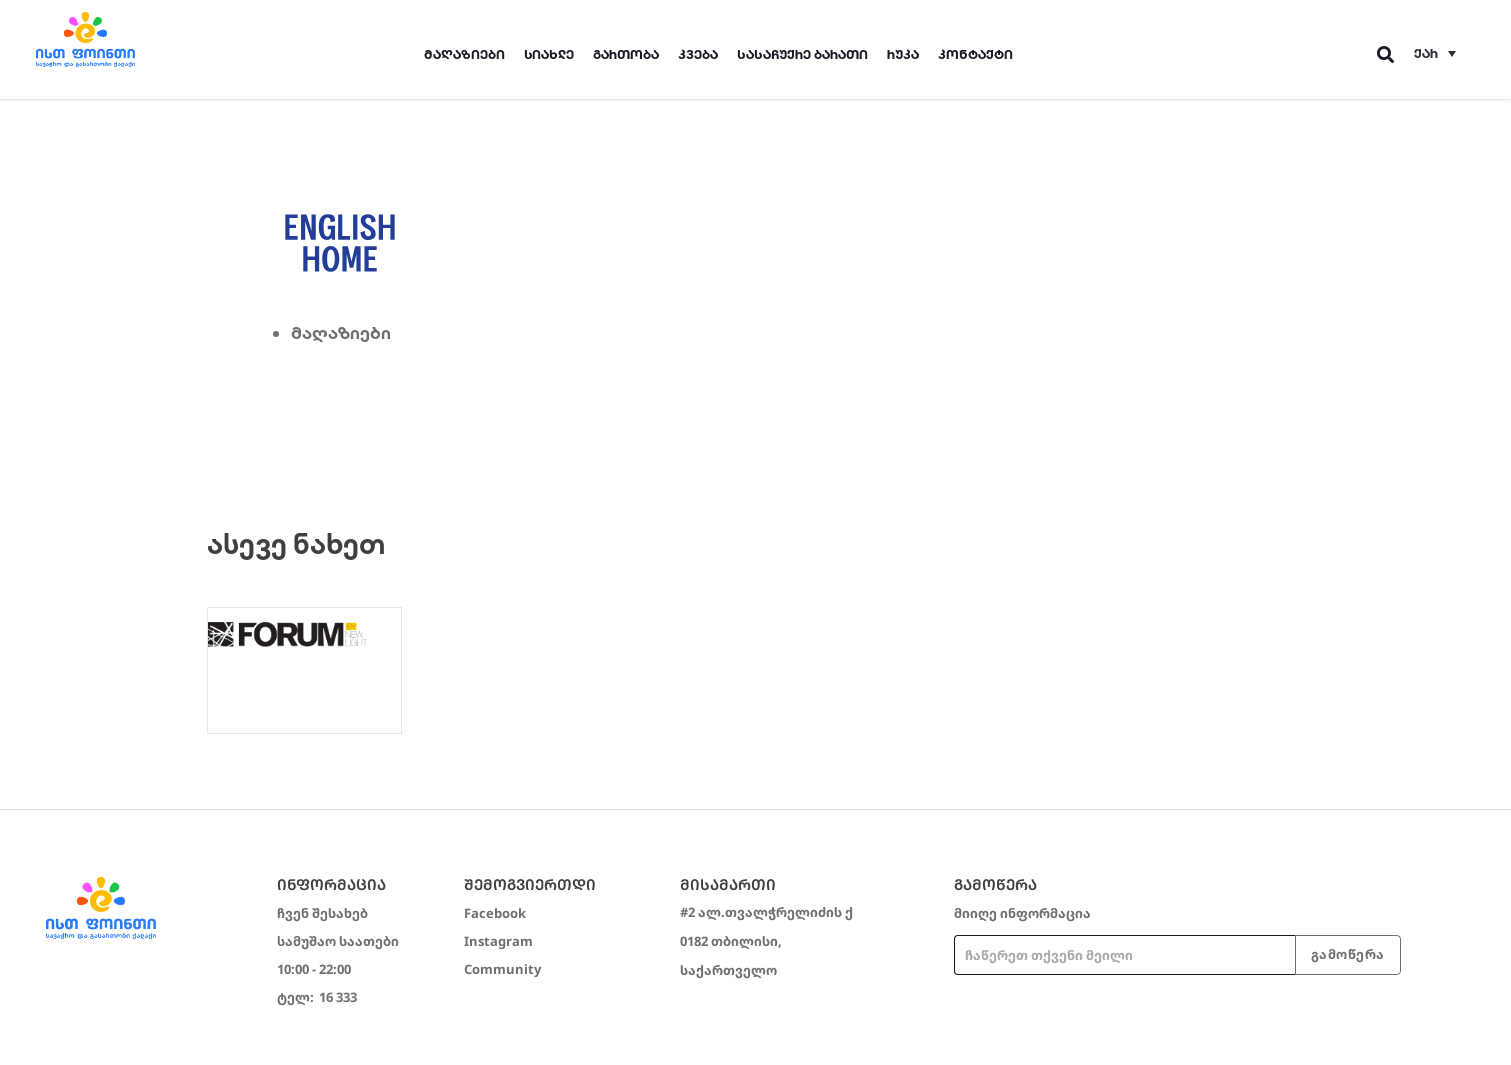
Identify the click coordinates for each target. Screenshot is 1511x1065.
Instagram (498, 941)
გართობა (626, 54)
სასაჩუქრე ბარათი (802, 54)
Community (502, 969)
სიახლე (549, 54)
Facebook (495, 913)
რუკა (903, 54)
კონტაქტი (975, 54)
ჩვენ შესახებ (322, 913)
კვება (698, 54)
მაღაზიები (464, 54)
